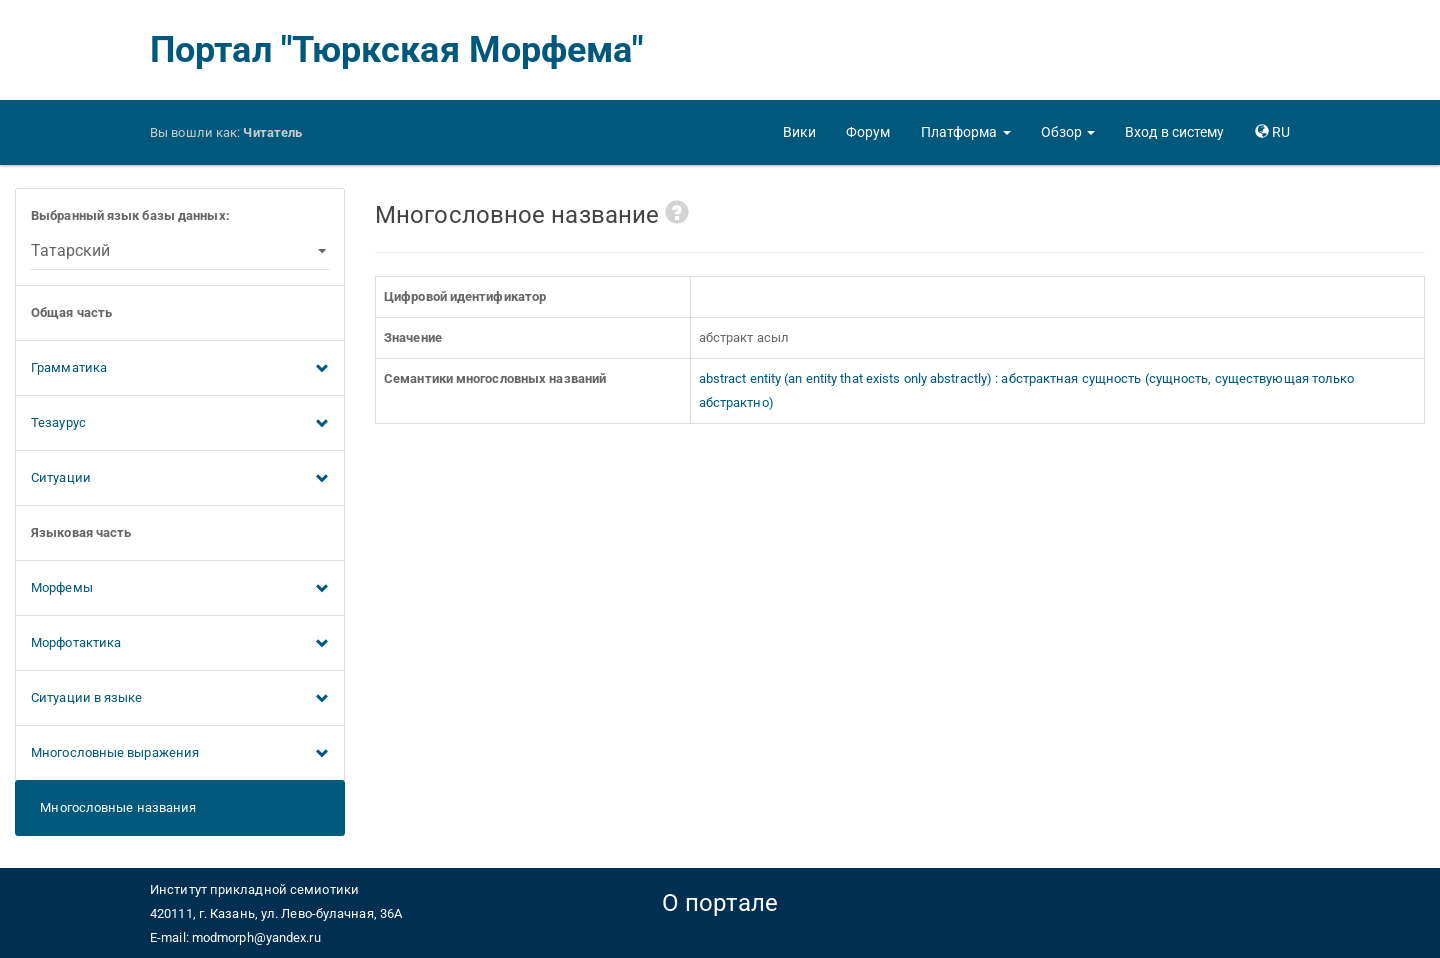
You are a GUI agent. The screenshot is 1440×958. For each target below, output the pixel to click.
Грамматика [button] (180, 369)
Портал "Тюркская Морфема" (397, 50)
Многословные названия (113, 807)
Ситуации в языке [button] (180, 699)
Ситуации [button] (180, 479)
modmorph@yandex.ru (256, 937)
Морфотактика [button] (180, 644)
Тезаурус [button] (180, 424)
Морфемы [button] (180, 589)
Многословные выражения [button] (180, 754)
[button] (966, 132)
